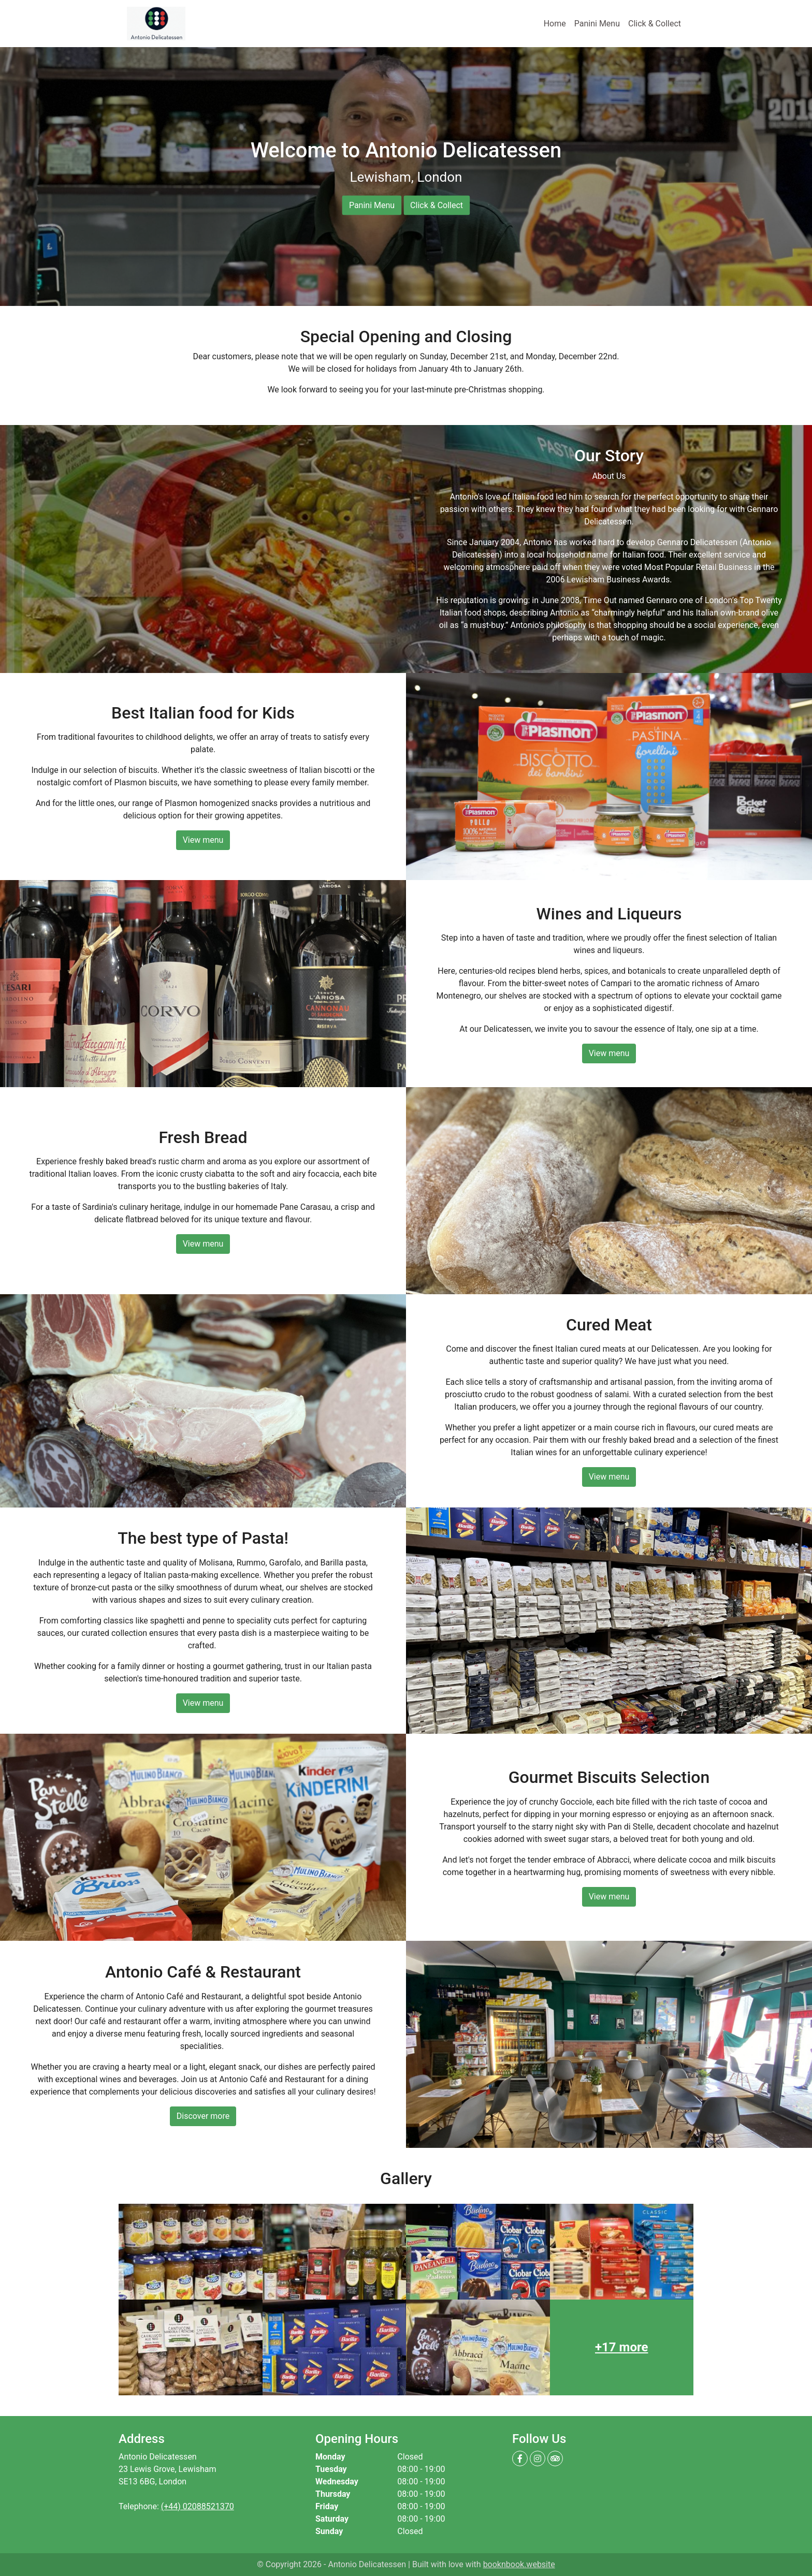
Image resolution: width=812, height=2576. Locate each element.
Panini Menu (597, 23)
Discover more (203, 2116)
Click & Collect (654, 23)
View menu (203, 840)
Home (557, 22)
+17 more (621, 2347)
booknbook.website (519, 2564)
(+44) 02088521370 (197, 2506)
